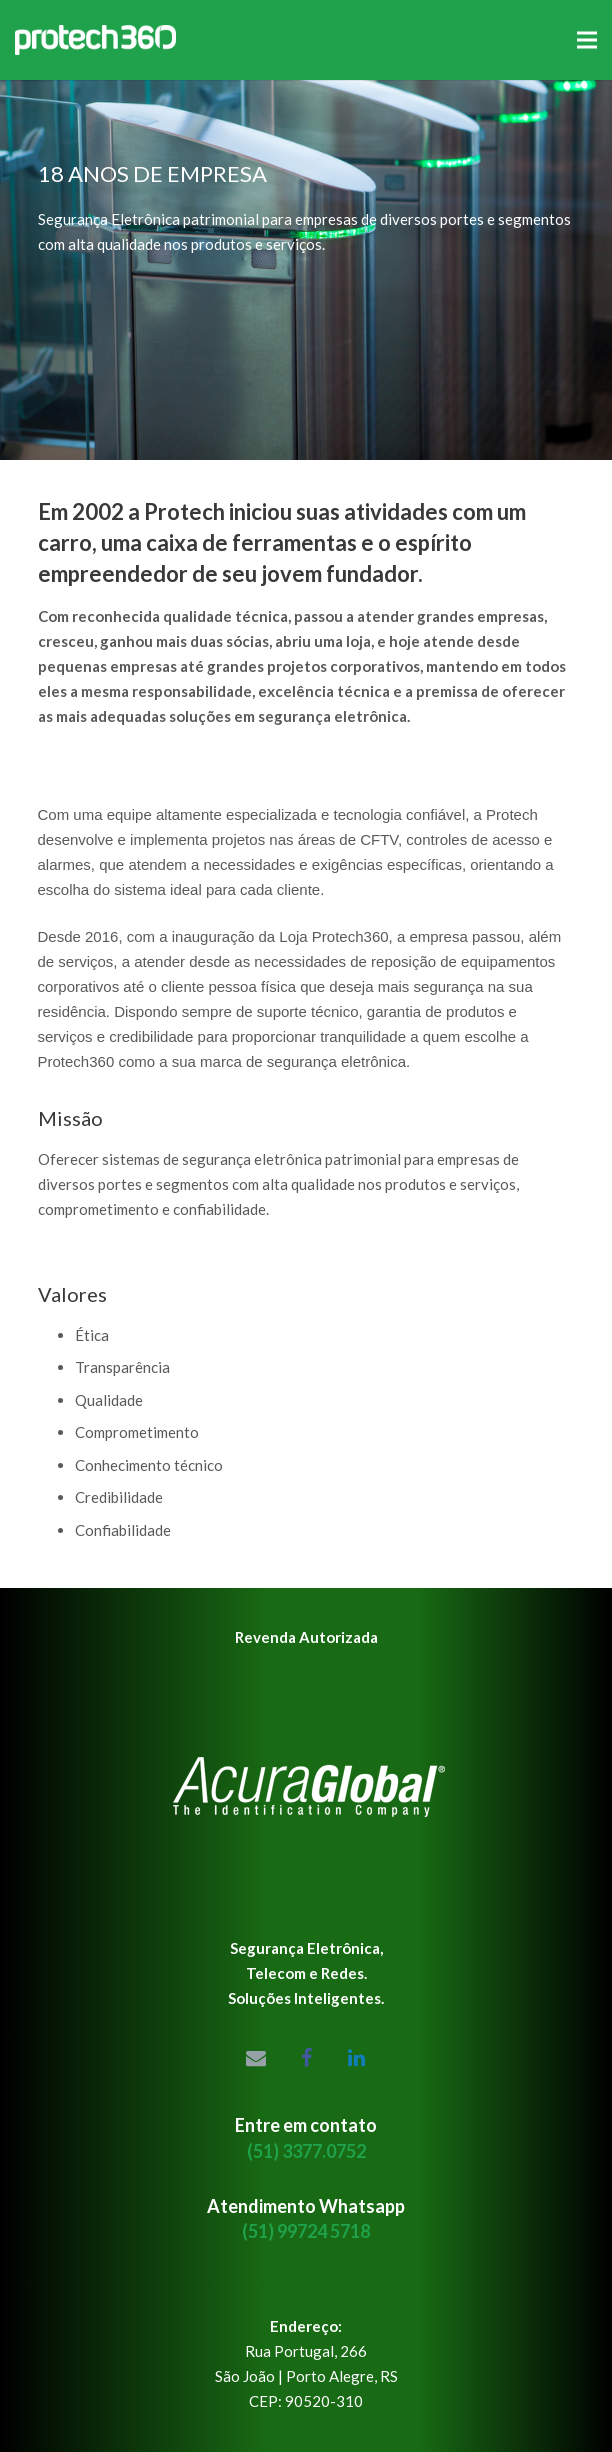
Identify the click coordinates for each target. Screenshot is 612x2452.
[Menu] (587, 40)
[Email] (256, 2058)
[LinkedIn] (356, 2058)
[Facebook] (306, 2058)
